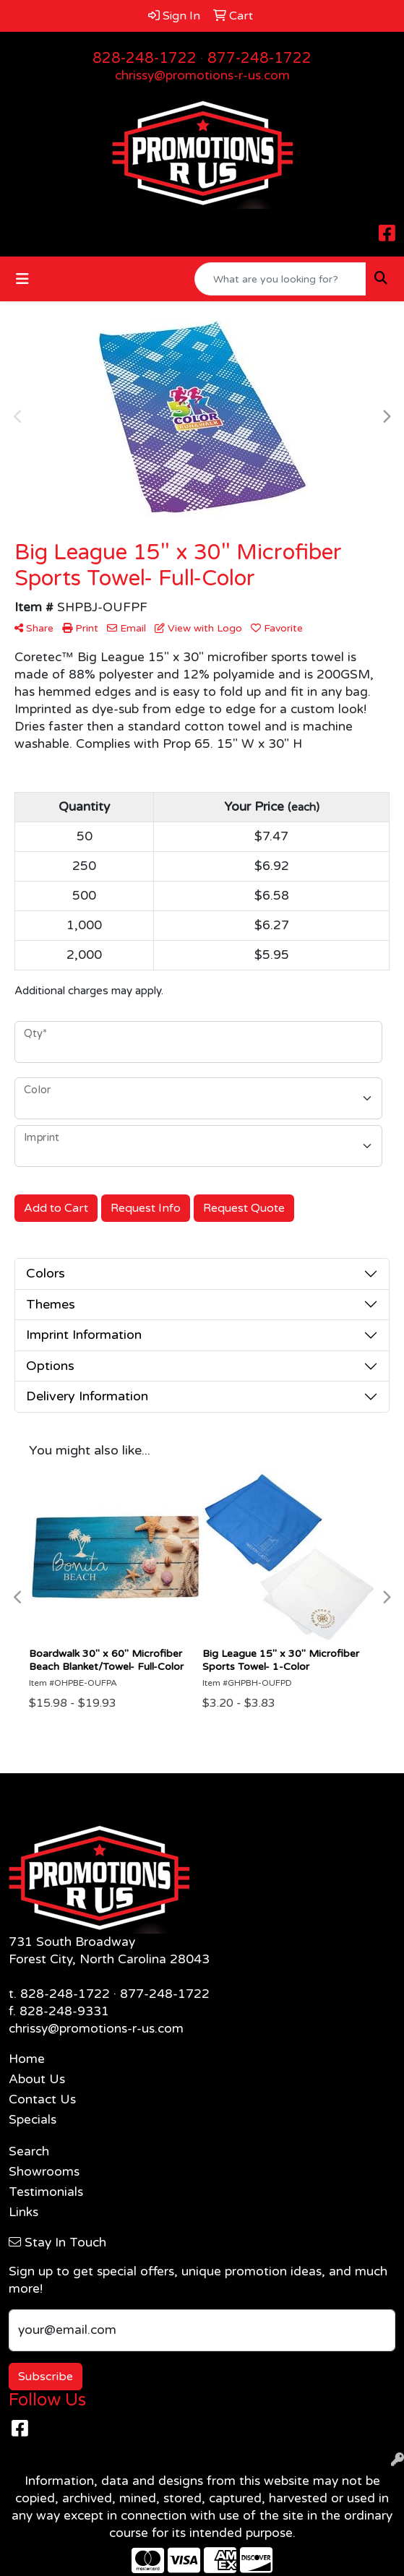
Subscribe (45, 2376)
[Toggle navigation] (22, 279)
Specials (32, 2119)
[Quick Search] (280, 279)
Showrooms (44, 2171)
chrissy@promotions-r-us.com (202, 75)
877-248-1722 (259, 58)
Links (23, 2212)
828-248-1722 (145, 58)
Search (29, 2151)
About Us (37, 2079)
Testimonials (46, 2192)
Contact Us (42, 2099)
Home (27, 2059)
